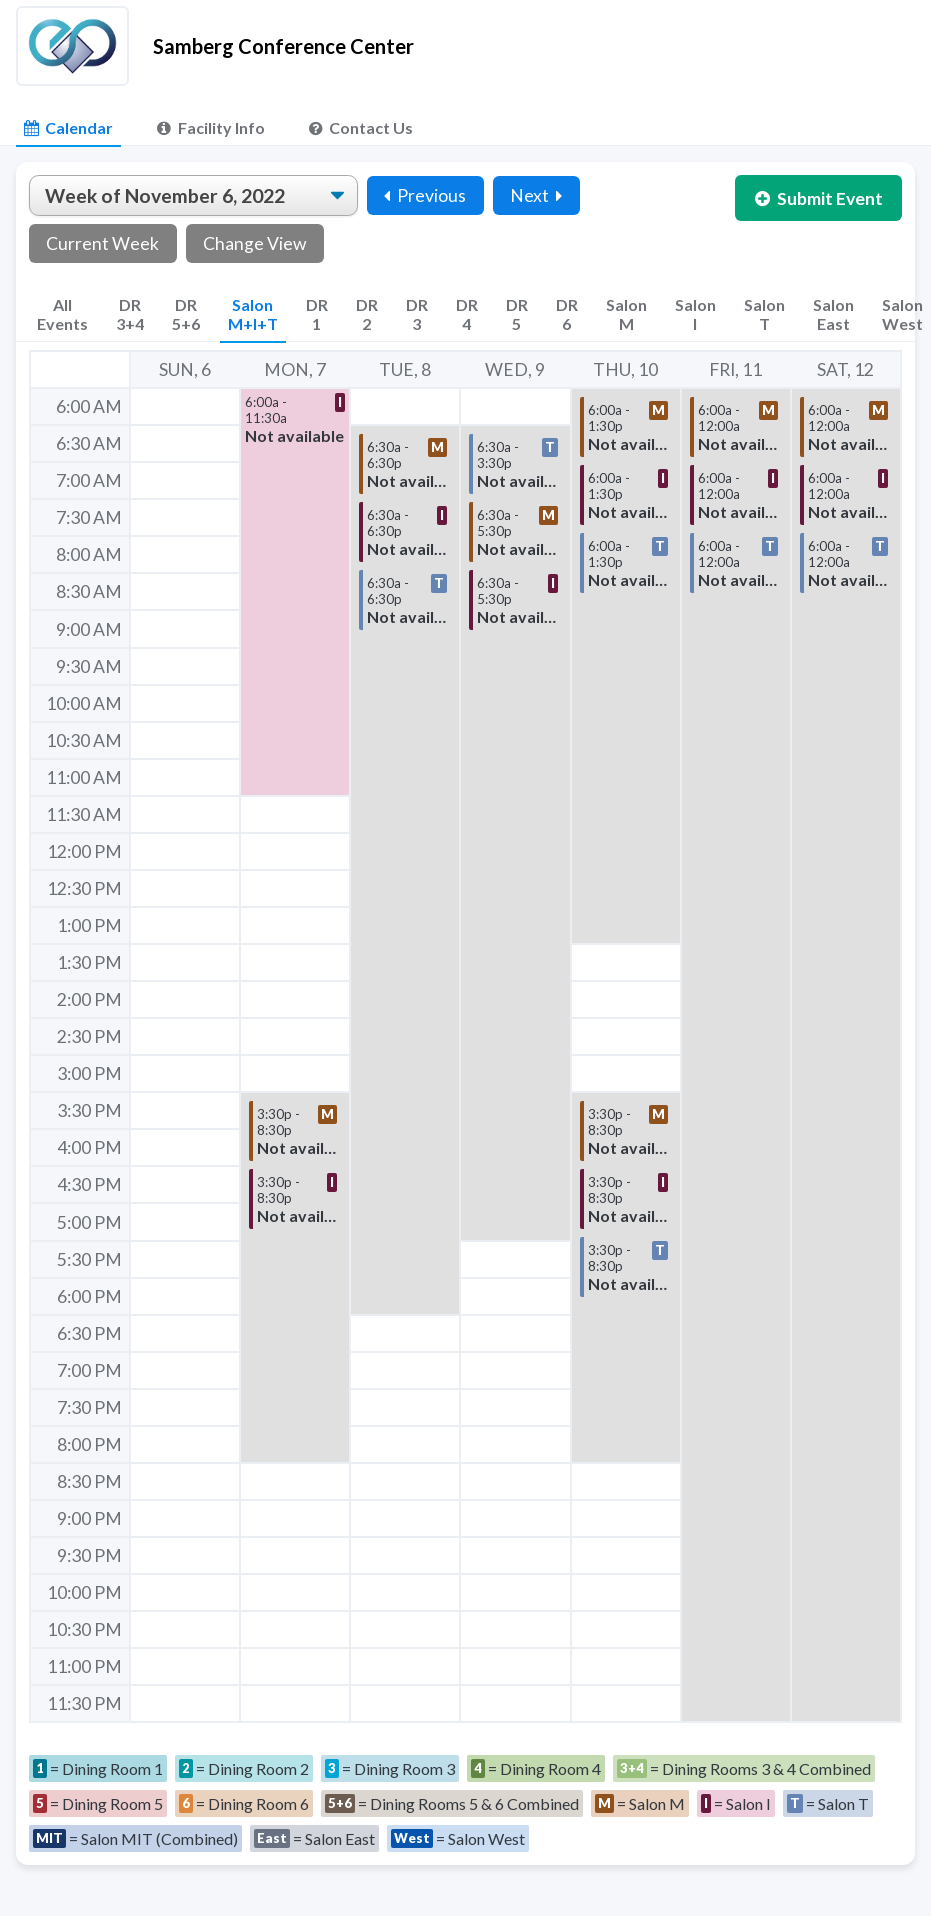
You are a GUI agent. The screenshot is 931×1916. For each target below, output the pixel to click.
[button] (295, 592)
